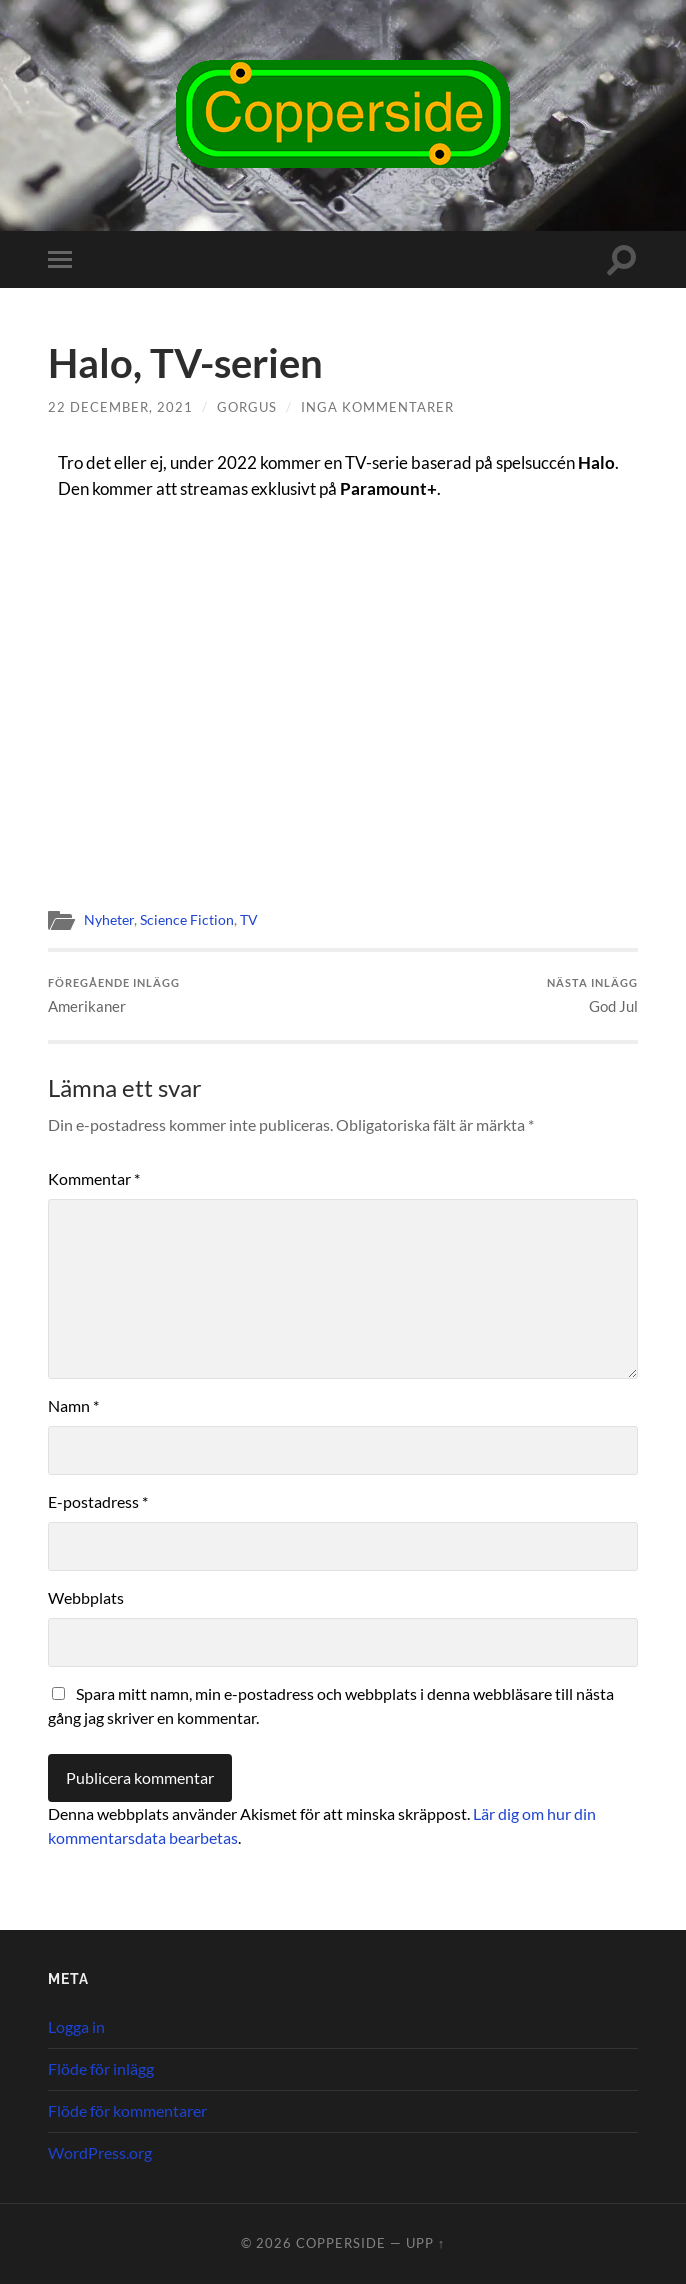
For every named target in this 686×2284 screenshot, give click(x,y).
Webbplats (86, 1597)
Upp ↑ (425, 2243)
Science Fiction (187, 920)
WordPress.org (100, 2152)
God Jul (592, 995)
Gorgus (247, 407)
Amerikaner (114, 995)
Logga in (76, 2026)
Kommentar (94, 1178)
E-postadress (98, 1501)
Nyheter (109, 920)
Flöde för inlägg (101, 2068)
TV (249, 920)
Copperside (341, 2243)
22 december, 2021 (120, 407)
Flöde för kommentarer (127, 2110)
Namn (73, 1405)
